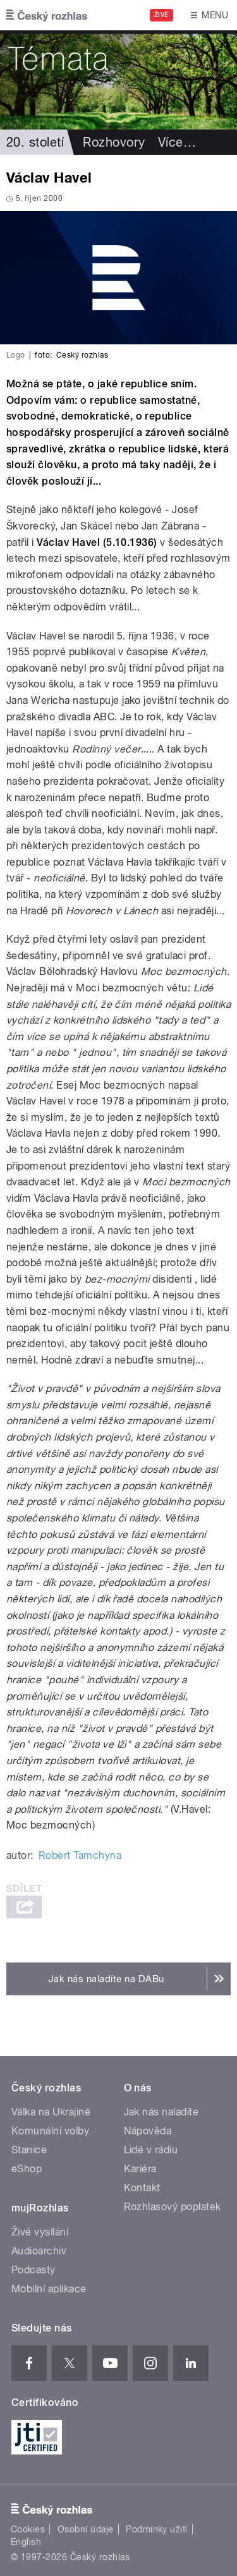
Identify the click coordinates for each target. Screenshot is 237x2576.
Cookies (28, 2529)
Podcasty (33, 2270)
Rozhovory (114, 142)
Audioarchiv (38, 2251)
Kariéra (140, 2169)
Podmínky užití (157, 2529)
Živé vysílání (39, 2232)
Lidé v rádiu (151, 2150)
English (26, 2542)
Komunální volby (50, 2131)
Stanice (29, 2150)
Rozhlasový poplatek (172, 2207)
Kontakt (142, 2188)
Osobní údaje (86, 2529)
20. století (35, 142)
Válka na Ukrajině (50, 2112)
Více (177, 142)
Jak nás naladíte (161, 2112)
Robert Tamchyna (80, 1855)
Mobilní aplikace (49, 2289)
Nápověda (148, 2131)
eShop (26, 2169)
